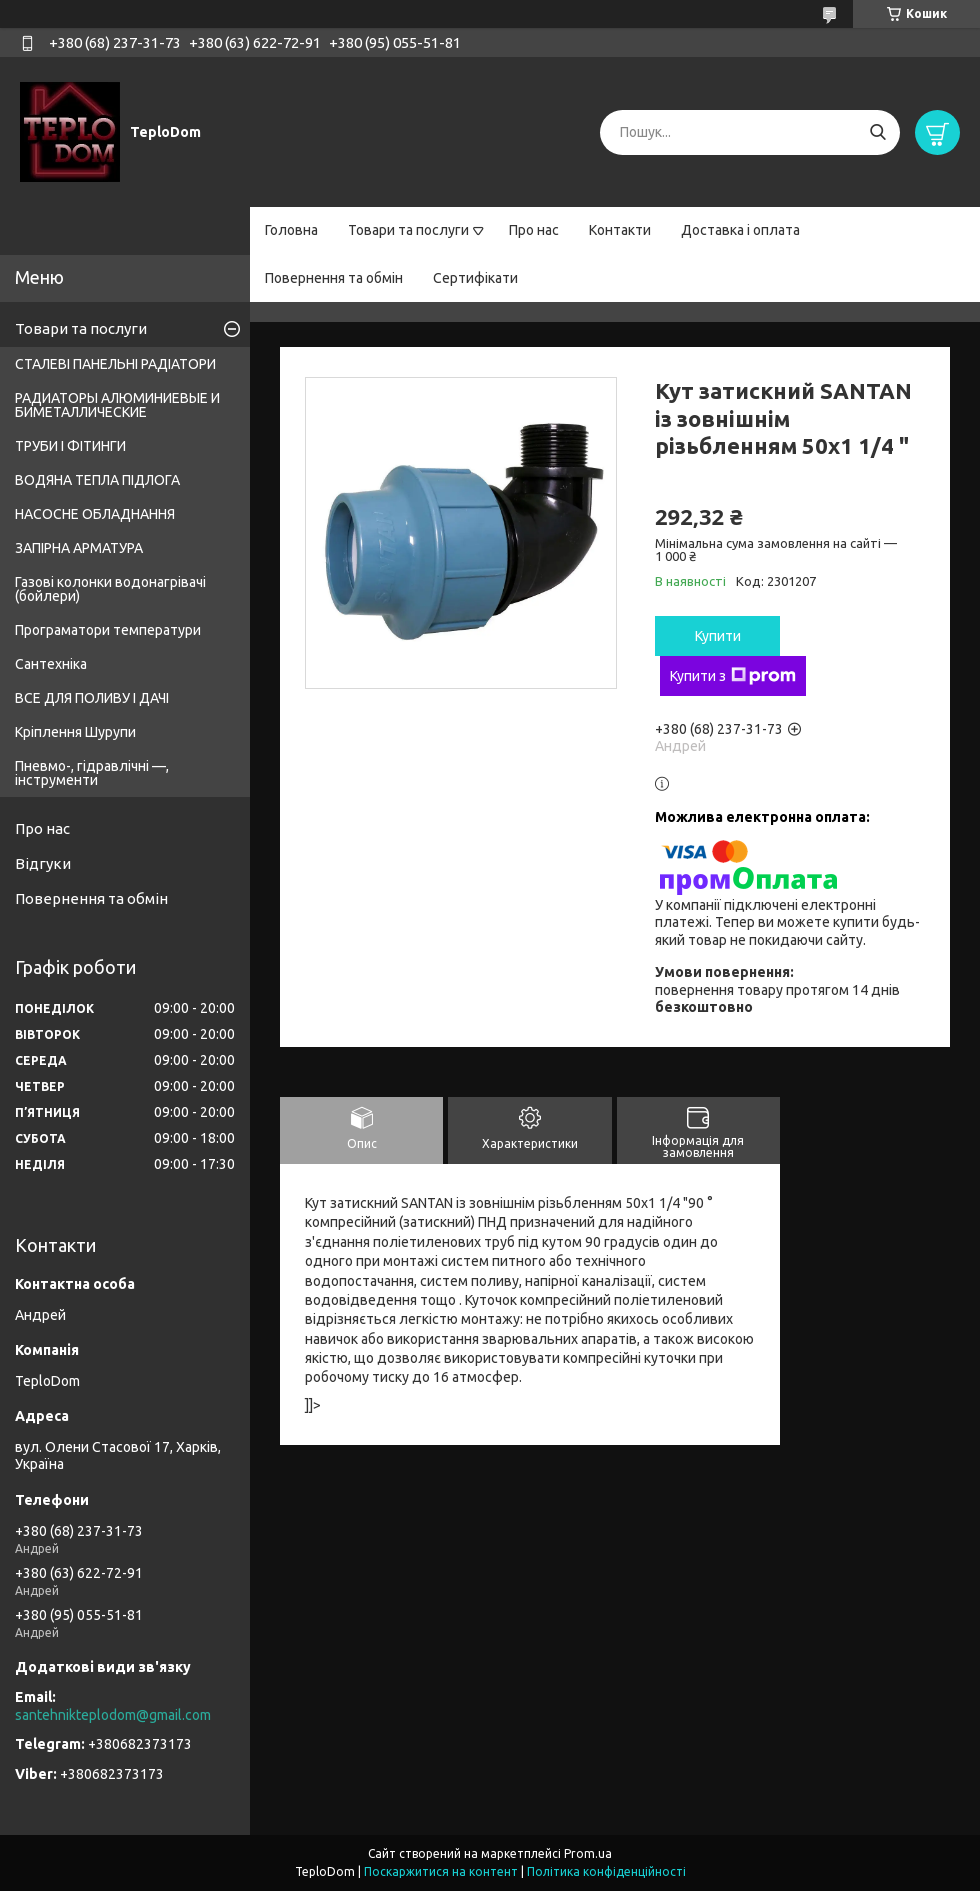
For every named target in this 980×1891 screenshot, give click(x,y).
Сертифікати (475, 278)
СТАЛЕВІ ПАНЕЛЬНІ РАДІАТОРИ (115, 364)
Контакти (620, 230)
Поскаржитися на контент (441, 1871)
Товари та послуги (408, 230)
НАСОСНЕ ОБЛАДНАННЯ (95, 514)
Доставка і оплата (740, 230)
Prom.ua (588, 1853)
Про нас (534, 230)
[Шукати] (877, 132)
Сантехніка (51, 664)
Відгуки (43, 863)
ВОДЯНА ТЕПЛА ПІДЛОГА (97, 480)
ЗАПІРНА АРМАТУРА (79, 548)
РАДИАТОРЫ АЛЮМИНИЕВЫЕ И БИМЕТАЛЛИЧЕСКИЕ (117, 405)
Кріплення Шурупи (75, 732)
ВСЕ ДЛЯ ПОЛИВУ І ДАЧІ (92, 698)
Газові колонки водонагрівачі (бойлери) (110, 589)
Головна (291, 230)
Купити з (733, 676)
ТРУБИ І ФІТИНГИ (70, 446)
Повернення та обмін (334, 278)
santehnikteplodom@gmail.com (113, 1715)
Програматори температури (108, 630)
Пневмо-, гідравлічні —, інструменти (92, 773)
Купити (718, 636)
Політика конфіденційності (606, 1871)
